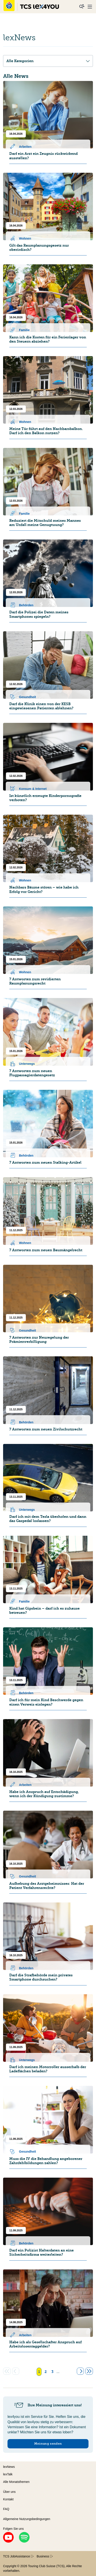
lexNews (9, 2467)
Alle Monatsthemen (16, 2482)
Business (45, 2556)
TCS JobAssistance (18, 2556)
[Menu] (89, 6)
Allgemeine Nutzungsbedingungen (26, 2519)
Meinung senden (48, 2443)
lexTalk (8, 2474)
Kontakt (8, 2499)
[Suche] (82, 6)
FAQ (6, 2509)
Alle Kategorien (48, 61)
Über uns (9, 2491)
